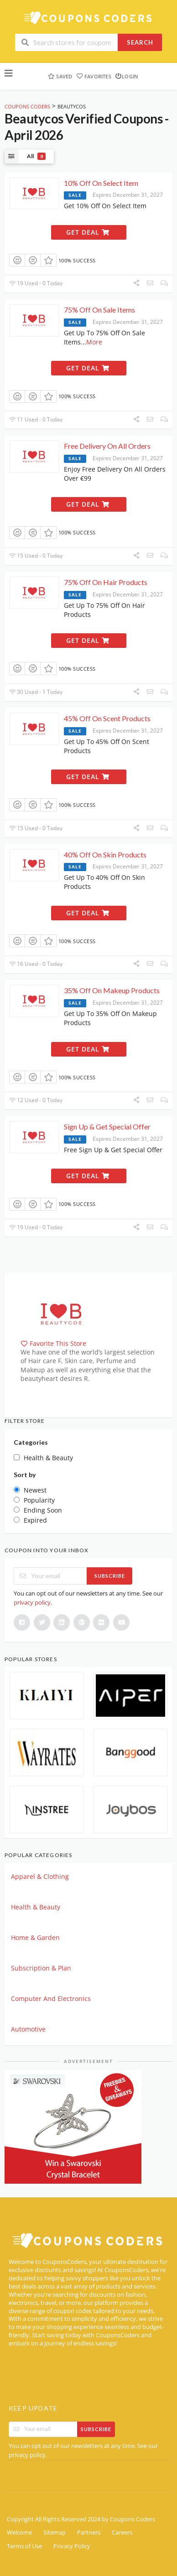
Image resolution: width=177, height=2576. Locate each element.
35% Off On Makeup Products (112, 990)
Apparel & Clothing (40, 1876)
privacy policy (32, 1602)
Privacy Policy (71, 2546)
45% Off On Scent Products (107, 718)
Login (126, 76)
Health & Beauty (35, 1907)
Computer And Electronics (51, 1998)
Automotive (28, 2029)
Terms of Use (24, 2546)
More (94, 342)
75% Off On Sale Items (99, 309)
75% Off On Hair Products (105, 582)
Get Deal (87, 232)
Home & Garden (35, 1937)
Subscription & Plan (41, 1968)
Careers (122, 2532)
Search (140, 42)
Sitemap (54, 2532)
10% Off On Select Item (101, 183)
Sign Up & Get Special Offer (107, 1126)
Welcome (19, 2532)
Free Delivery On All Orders (107, 445)
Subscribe (109, 1576)
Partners (88, 2532)
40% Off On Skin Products (105, 854)
